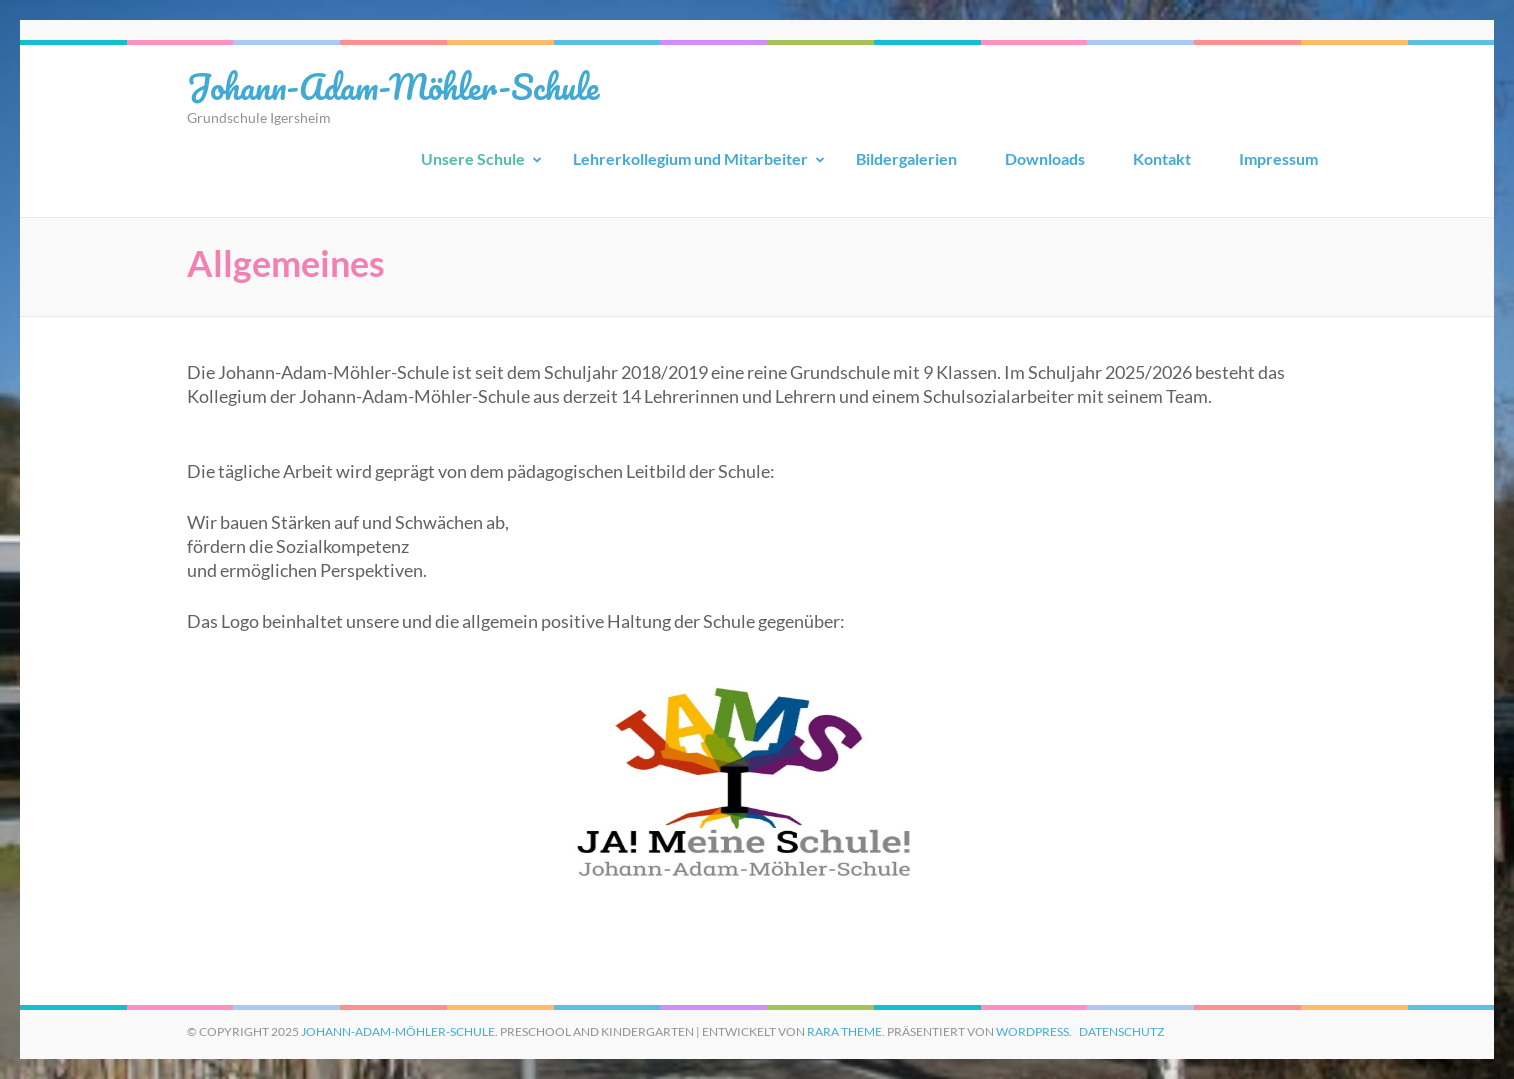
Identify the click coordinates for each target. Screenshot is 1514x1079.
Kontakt (1162, 158)
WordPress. (1034, 1031)
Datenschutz (1121, 1031)
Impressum (1278, 158)
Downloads (1045, 158)
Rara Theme (844, 1031)
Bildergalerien (906, 158)
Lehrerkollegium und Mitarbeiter (690, 158)
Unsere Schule (473, 158)
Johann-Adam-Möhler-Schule (393, 86)
